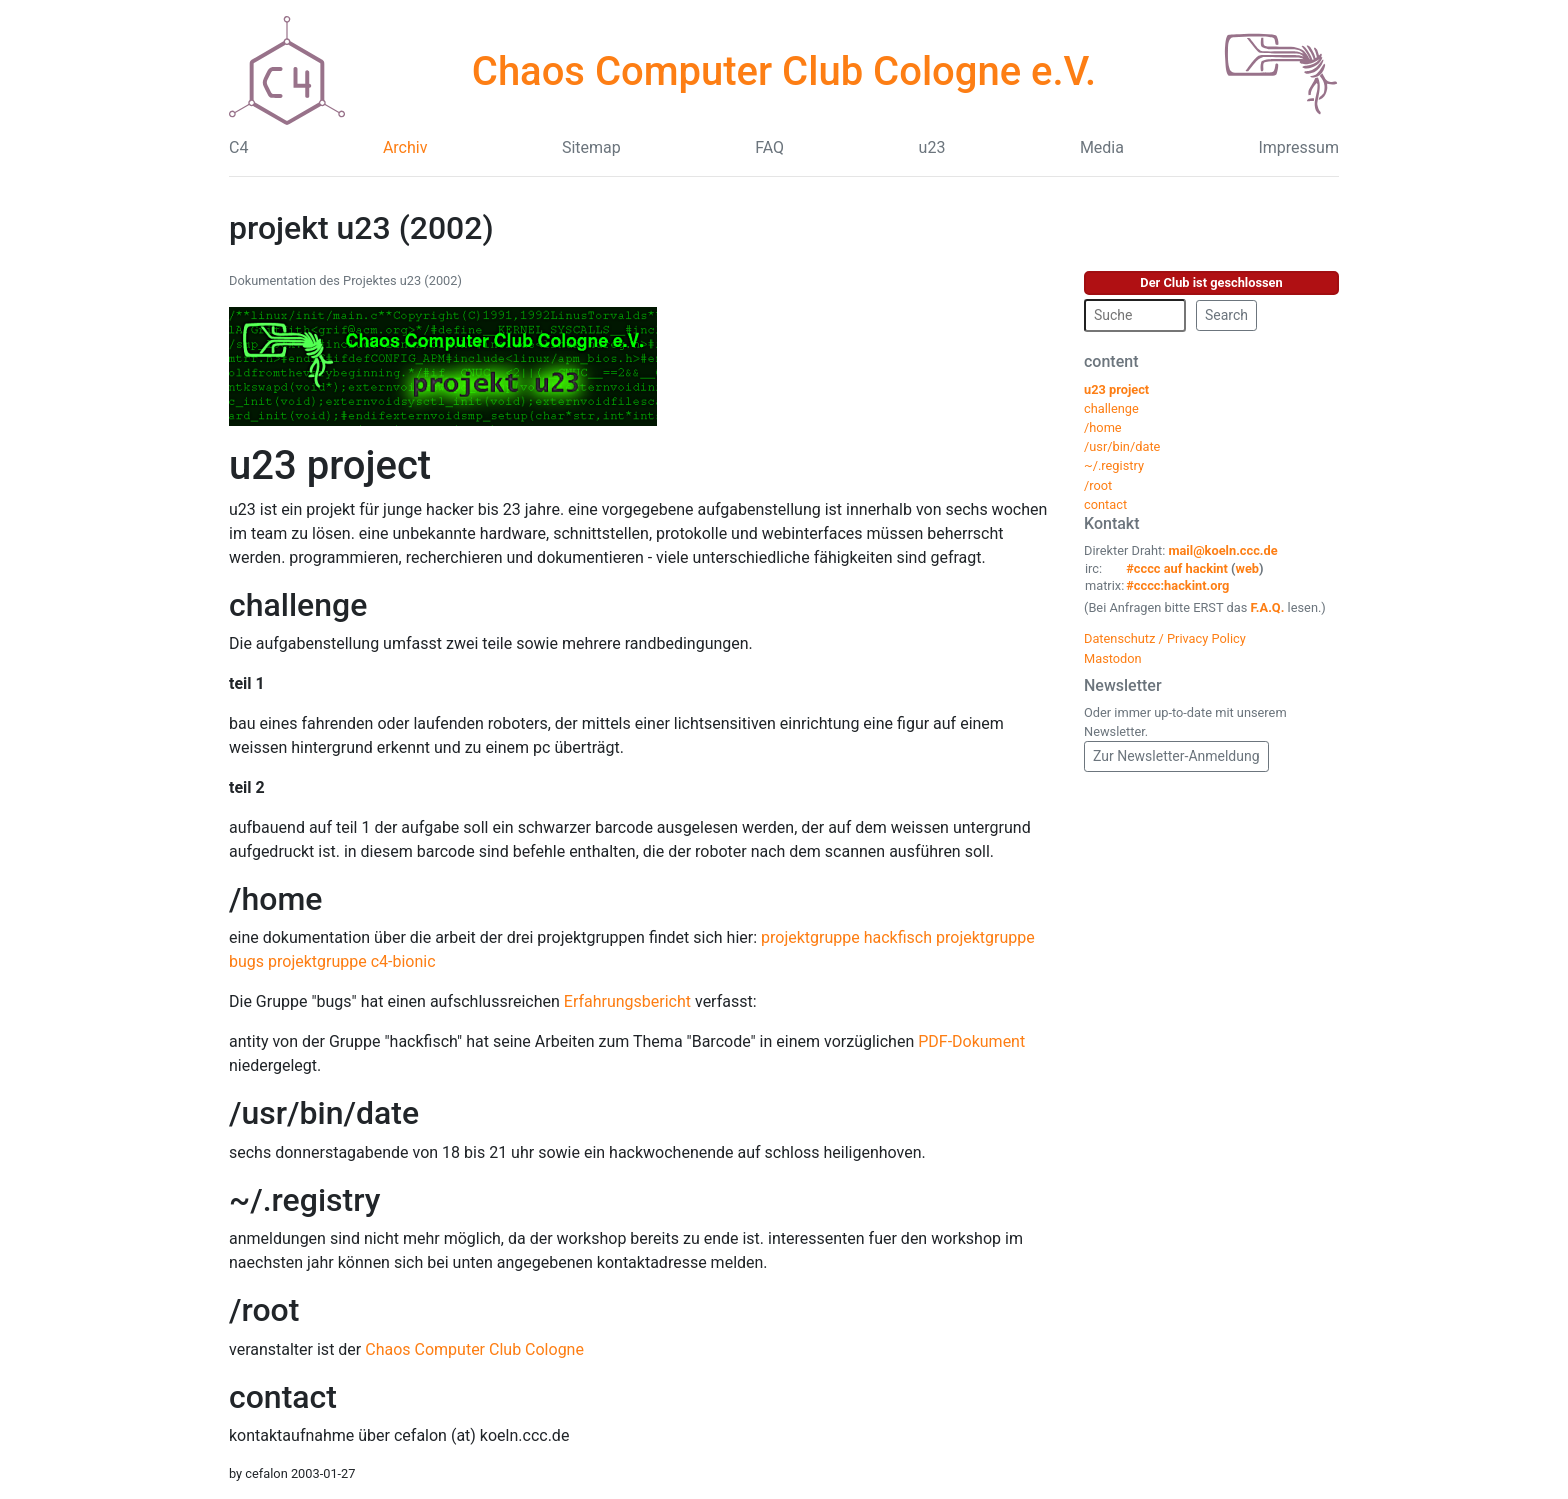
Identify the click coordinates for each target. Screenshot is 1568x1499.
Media (1102, 147)
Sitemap (591, 147)
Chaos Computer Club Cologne (474, 1349)
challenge (298, 605)
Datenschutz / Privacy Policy (1165, 638)
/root (264, 1310)
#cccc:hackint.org (1177, 585)
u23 (932, 147)
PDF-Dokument (971, 1041)
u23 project (330, 465)
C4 (238, 147)
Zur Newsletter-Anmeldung (1176, 756)
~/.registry (304, 1200)
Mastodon (1113, 658)
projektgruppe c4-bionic (352, 961)
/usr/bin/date (324, 1113)
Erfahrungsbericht (627, 1001)
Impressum (1298, 147)
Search (1226, 315)
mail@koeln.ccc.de (1222, 550)
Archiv (405, 147)
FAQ (769, 147)
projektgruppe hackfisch (846, 937)
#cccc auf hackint (1177, 568)
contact (283, 1397)
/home (275, 899)
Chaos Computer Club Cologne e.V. (784, 71)
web (1248, 568)
